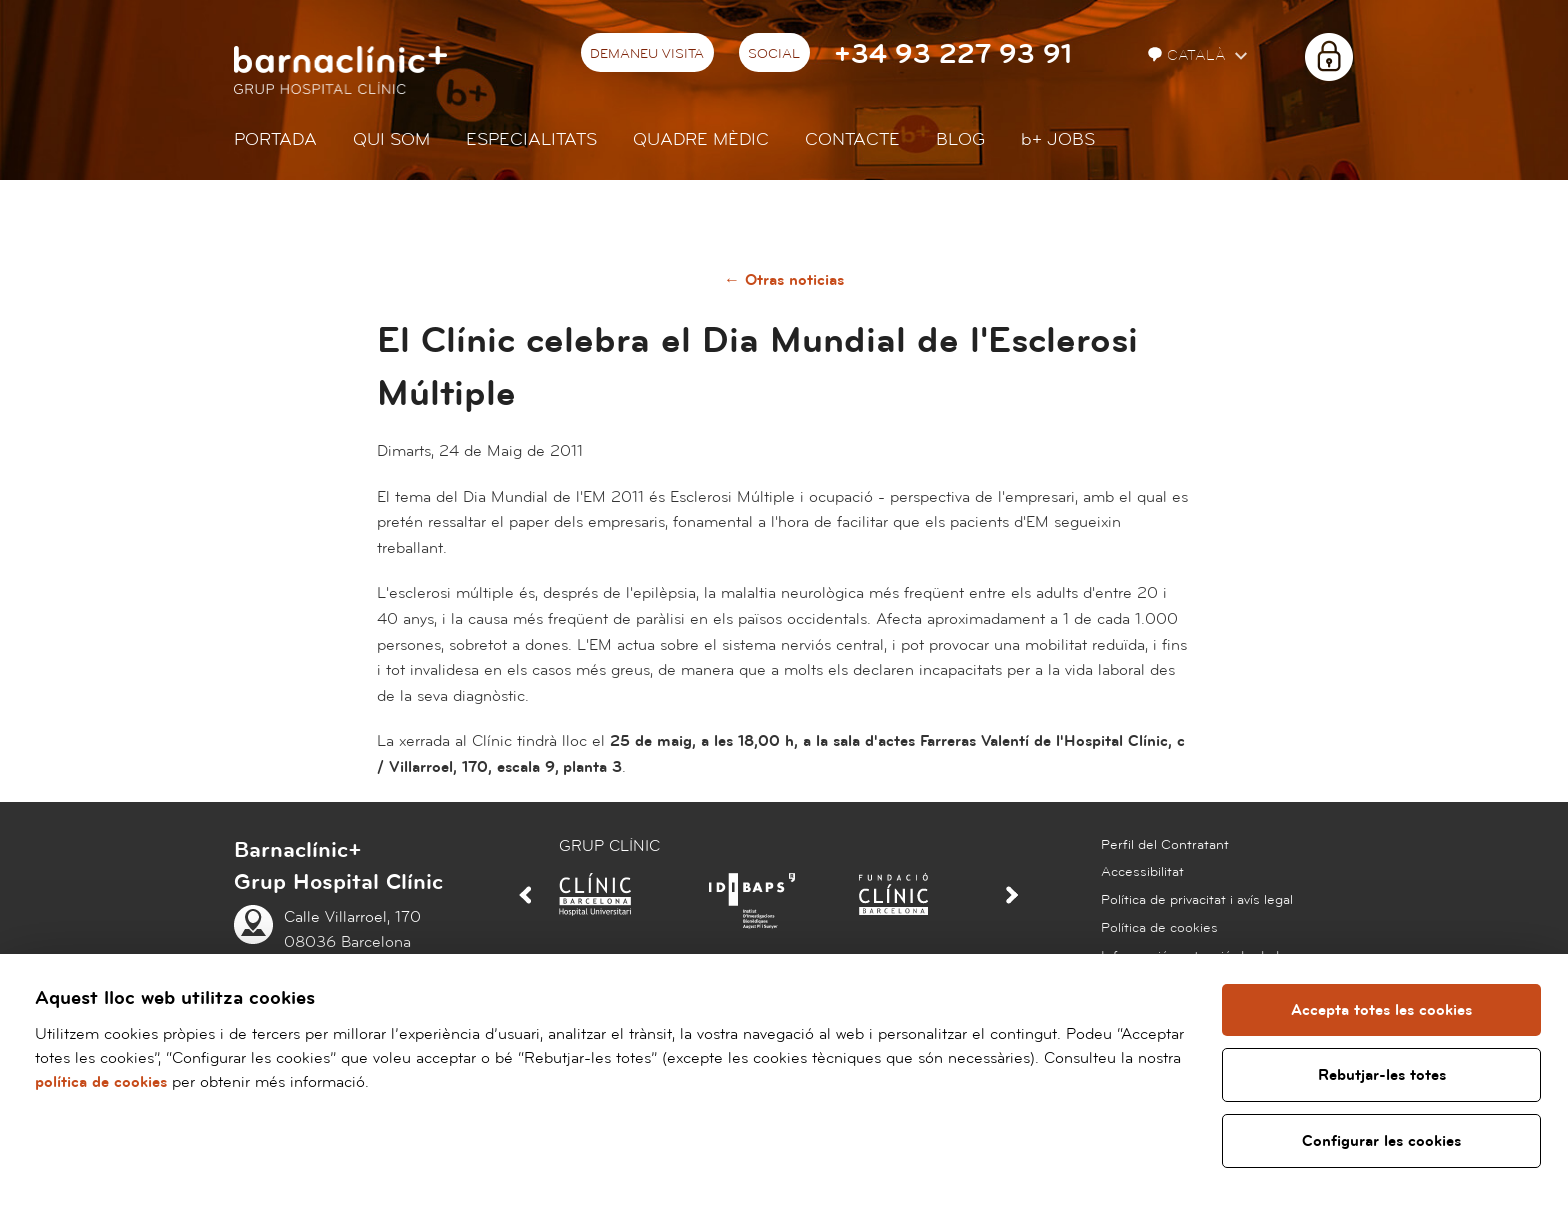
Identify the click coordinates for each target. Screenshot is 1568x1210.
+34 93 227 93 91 (953, 54)
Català (1189, 55)
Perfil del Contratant (1165, 845)
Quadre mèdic (701, 139)
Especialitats (531, 139)
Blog (960, 139)
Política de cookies (1159, 928)
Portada (275, 139)
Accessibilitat (1142, 872)
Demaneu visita (647, 54)
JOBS (1058, 139)
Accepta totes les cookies (1381, 1010)
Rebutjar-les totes (1382, 1075)
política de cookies (101, 1082)
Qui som (391, 139)
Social (774, 54)
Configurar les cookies (1381, 1141)
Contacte (852, 139)
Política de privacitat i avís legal (1197, 900)
